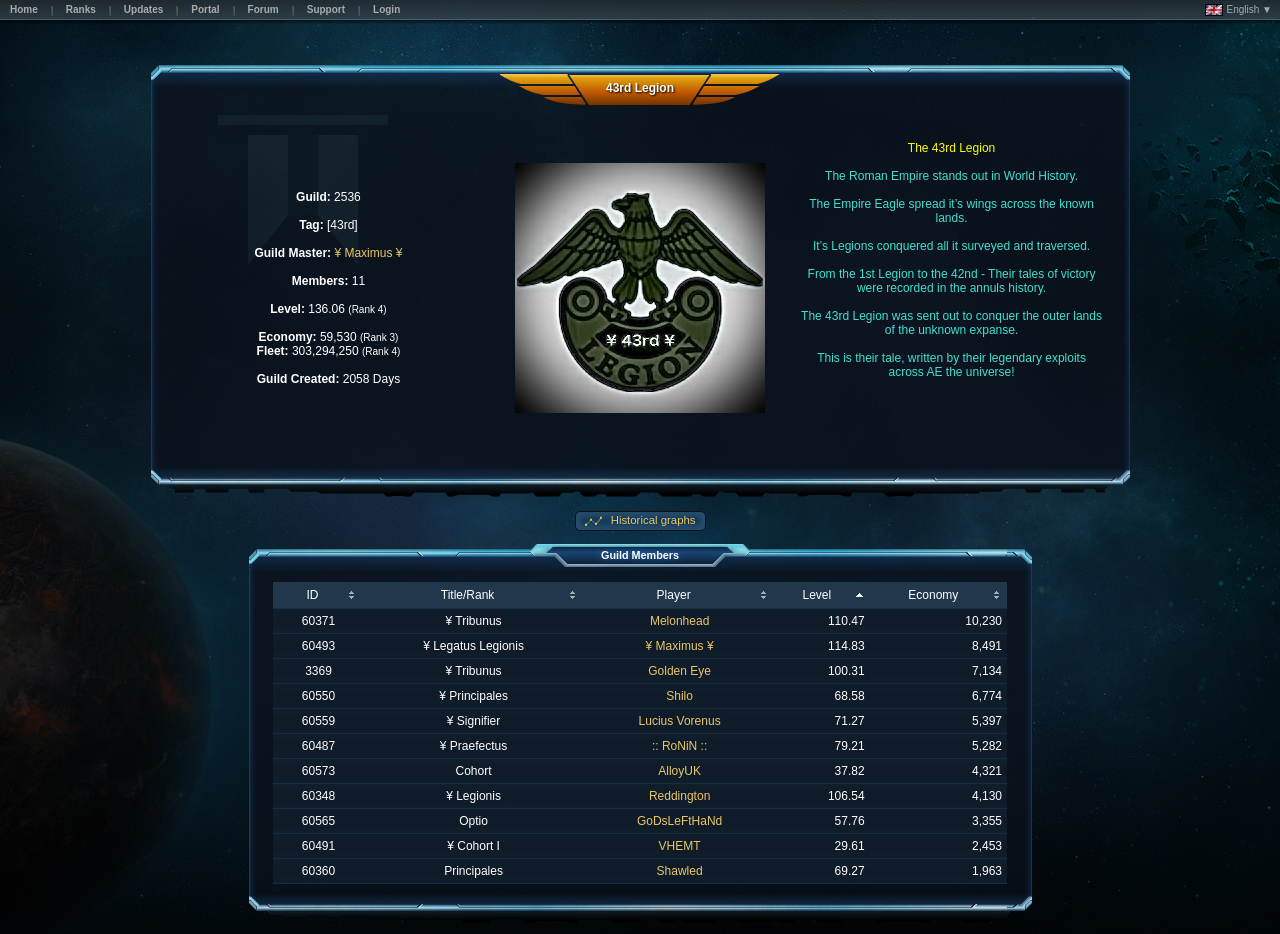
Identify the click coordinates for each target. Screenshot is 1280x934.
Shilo (679, 696)
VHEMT (680, 846)
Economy (933, 595)
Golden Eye (679, 671)
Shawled (680, 871)
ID (312, 595)
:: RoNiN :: (679, 746)
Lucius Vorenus (680, 721)
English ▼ (1238, 10)
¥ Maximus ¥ (368, 253)
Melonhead (679, 621)
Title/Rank (468, 595)
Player (674, 595)
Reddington (679, 796)
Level (817, 595)
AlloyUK (679, 771)
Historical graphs (652, 520)
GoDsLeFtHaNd (679, 821)
